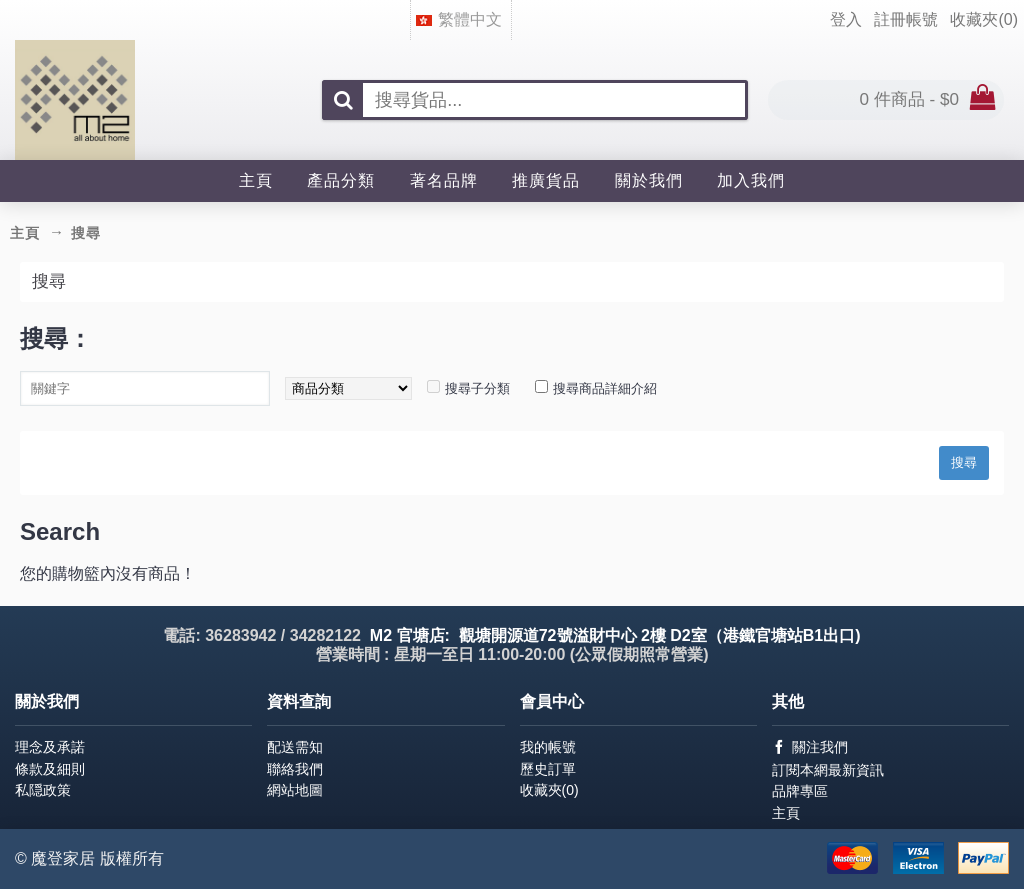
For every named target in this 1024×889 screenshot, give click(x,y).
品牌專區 (800, 791)
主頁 (786, 813)
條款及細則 (50, 769)
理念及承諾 (50, 747)
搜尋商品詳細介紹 (605, 388)
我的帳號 (548, 747)
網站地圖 (295, 790)
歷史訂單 (548, 769)
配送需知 (295, 747)
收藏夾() (549, 790)
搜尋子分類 (477, 388)
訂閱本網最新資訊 (828, 770)
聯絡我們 (295, 769)
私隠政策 (43, 790)
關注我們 (810, 747)
